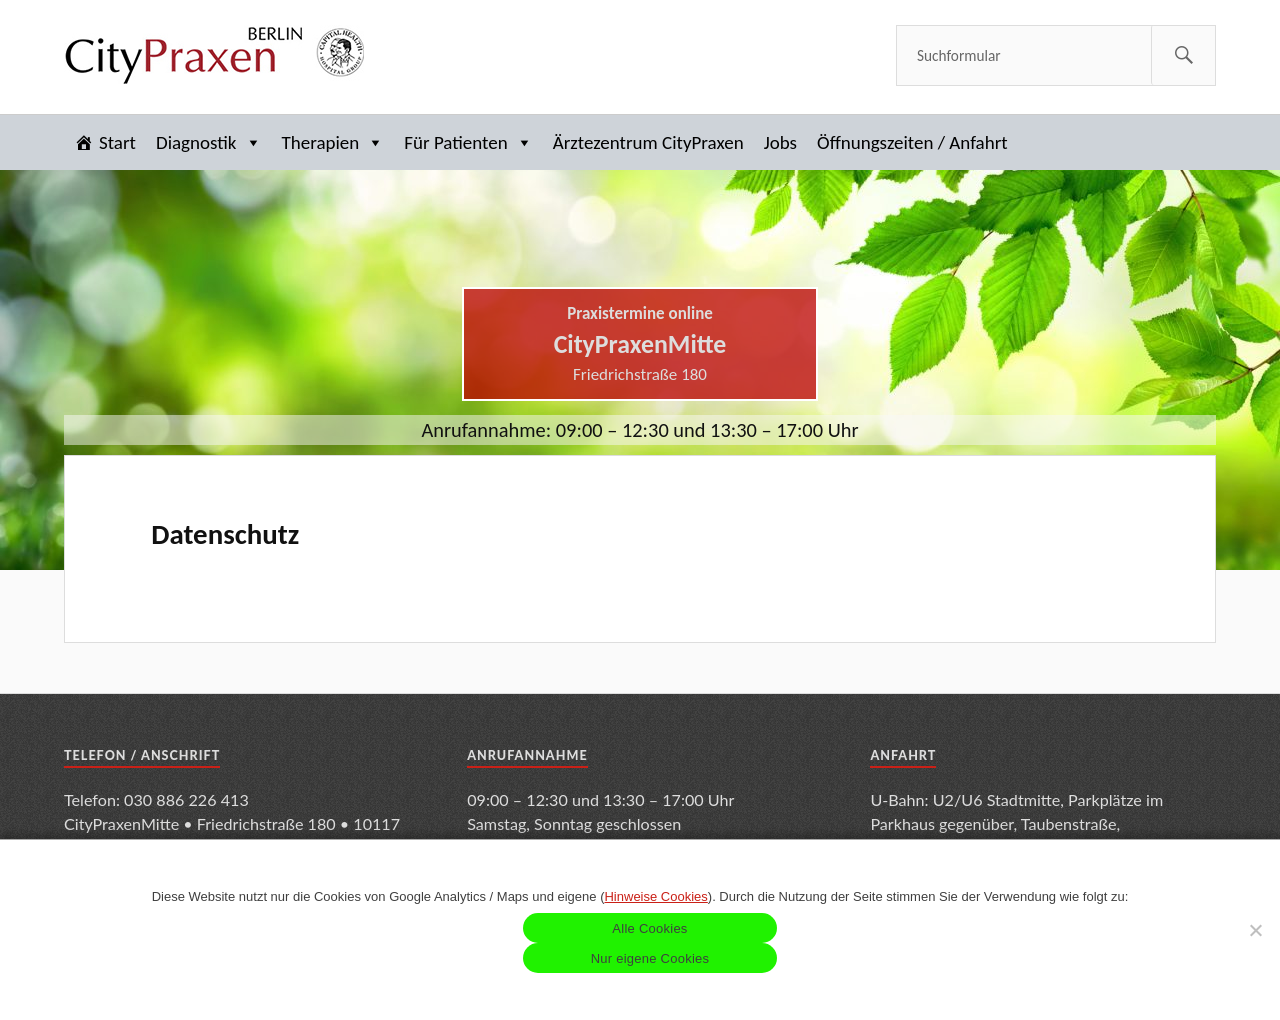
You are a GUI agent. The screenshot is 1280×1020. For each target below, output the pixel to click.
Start (117, 142)
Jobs (780, 142)
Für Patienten (468, 142)
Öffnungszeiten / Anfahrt (912, 142)
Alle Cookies (649, 928)
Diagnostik (209, 142)
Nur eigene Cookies (650, 958)
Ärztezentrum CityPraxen (648, 142)
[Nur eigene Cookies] (1255, 930)
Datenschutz (225, 534)
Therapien (333, 142)
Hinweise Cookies (655, 896)
